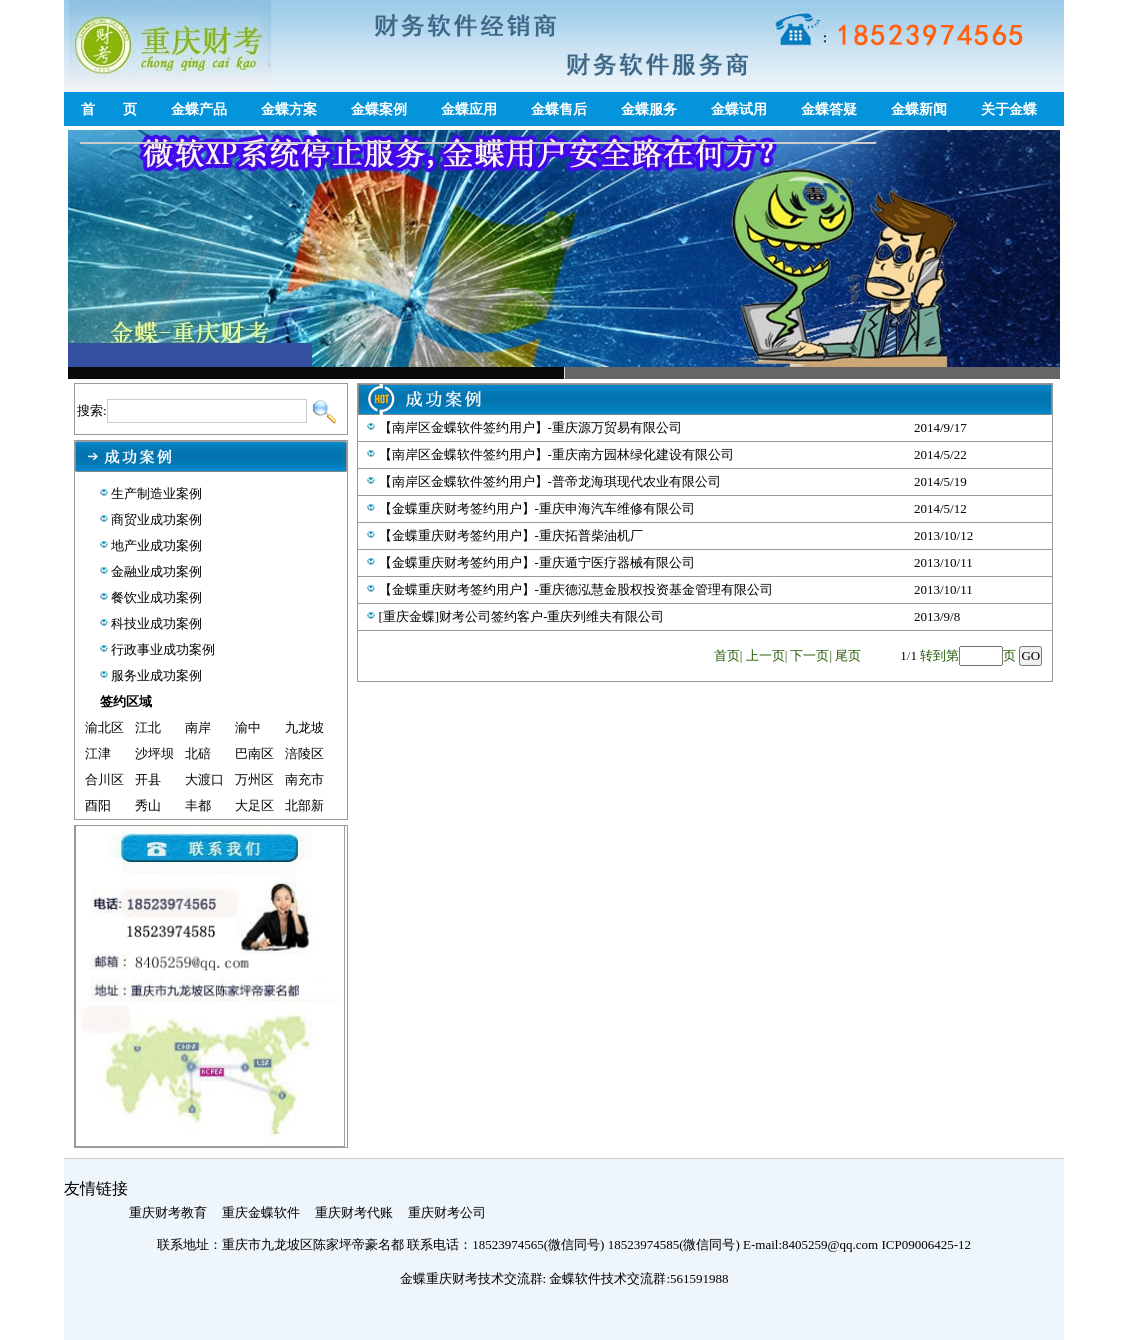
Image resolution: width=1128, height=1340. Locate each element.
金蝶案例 (379, 109)
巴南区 (254, 753)
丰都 (198, 805)
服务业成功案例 (156, 675)
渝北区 (104, 727)
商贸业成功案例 (156, 519)
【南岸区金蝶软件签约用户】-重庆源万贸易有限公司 (530, 427)
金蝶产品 (199, 109)
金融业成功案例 (156, 571)
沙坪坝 (154, 753)
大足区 (254, 805)
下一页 (809, 655)
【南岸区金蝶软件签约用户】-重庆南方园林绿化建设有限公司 (556, 454)
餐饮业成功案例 (156, 597)
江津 (98, 753)
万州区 (254, 779)
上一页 (765, 655)
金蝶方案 (289, 109)
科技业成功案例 (156, 623)
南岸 (198, 727)
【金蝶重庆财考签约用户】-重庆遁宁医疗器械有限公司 (537, 562)
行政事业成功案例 (163, 649)
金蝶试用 (739, 109)
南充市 (304, 779)
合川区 (104, 779)
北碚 (198, 753)
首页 (727, 655)
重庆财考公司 (447, 1212)
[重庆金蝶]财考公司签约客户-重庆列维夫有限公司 (522, 616)
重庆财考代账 (354, 1212)
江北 (148, 727)
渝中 (248, 727)
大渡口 (204, 779)
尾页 (848, 655)
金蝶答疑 (829, 109)
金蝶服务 (649, 109)
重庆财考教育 (168, 1212)
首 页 (109, 109)
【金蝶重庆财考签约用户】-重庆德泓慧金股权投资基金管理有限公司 (576, 589)
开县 (148, 779)
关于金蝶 (1009, 109)
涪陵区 (304, 753)
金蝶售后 (559, 109)
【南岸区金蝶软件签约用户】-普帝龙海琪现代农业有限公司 (550, 481)
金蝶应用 (469, 109)
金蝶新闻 (919, 109)
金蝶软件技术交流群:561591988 (638, 1278)
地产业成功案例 (156, 545)
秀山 (148, 805)
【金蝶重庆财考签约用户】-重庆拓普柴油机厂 (511, 535)
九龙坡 (304, 727)
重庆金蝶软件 (261, 1212)
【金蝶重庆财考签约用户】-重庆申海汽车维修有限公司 (537, 508)
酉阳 (98, 805)
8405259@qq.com (831, 1244)
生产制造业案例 (156, 493)
